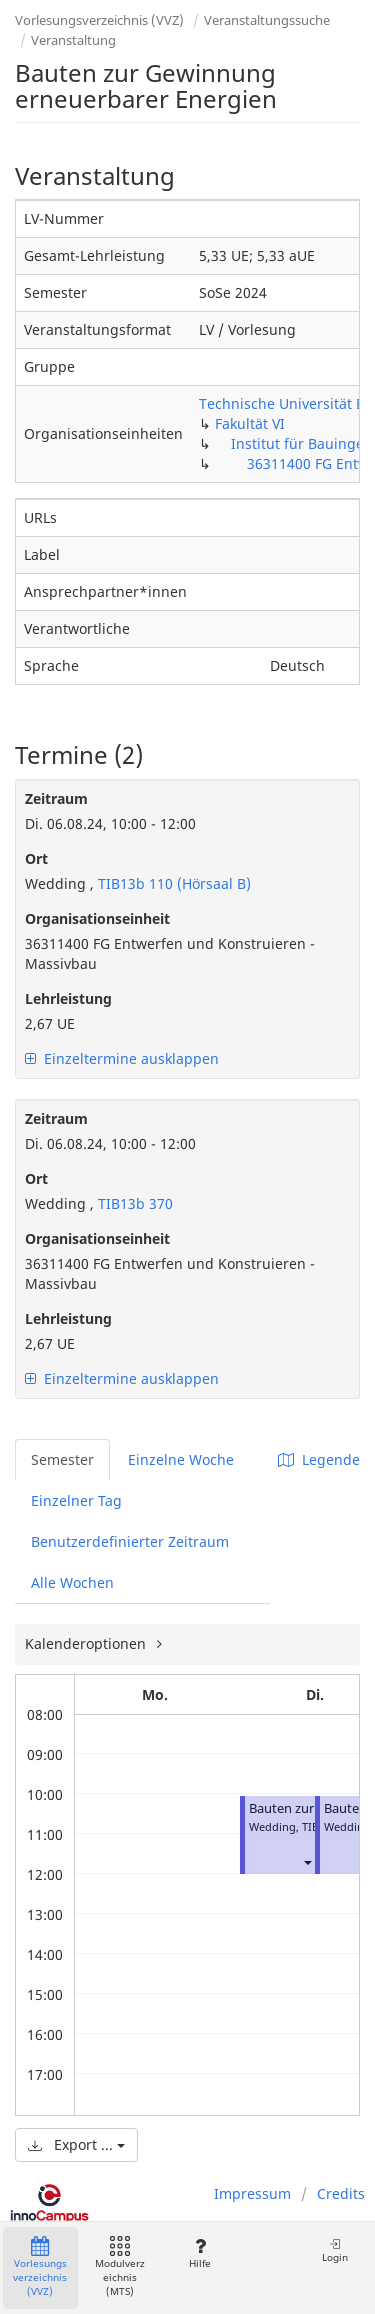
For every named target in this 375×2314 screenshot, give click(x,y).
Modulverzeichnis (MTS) (120, 2267)
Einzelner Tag (76, 1500)
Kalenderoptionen (87, 1643)
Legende (319, 1459)
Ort (36, 858)
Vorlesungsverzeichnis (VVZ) (99, 20)
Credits (341, 2193)
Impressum (252, 2193)
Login (335, 2250)
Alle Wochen (72, 1582)
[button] (307, 1862)
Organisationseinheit (97, 918)
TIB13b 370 (133, 1203)
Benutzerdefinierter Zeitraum (130, 1541)
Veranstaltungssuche (267, 20)
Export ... (76, 2144)
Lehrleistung (68, 998)
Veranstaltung (73, 40)
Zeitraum (56, 798)
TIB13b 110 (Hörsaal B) (172, 883)
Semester (62, 1459)
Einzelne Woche (181, 1459)
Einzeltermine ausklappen (122, 1058)
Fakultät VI (250, 423)
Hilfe (199, 2253)
